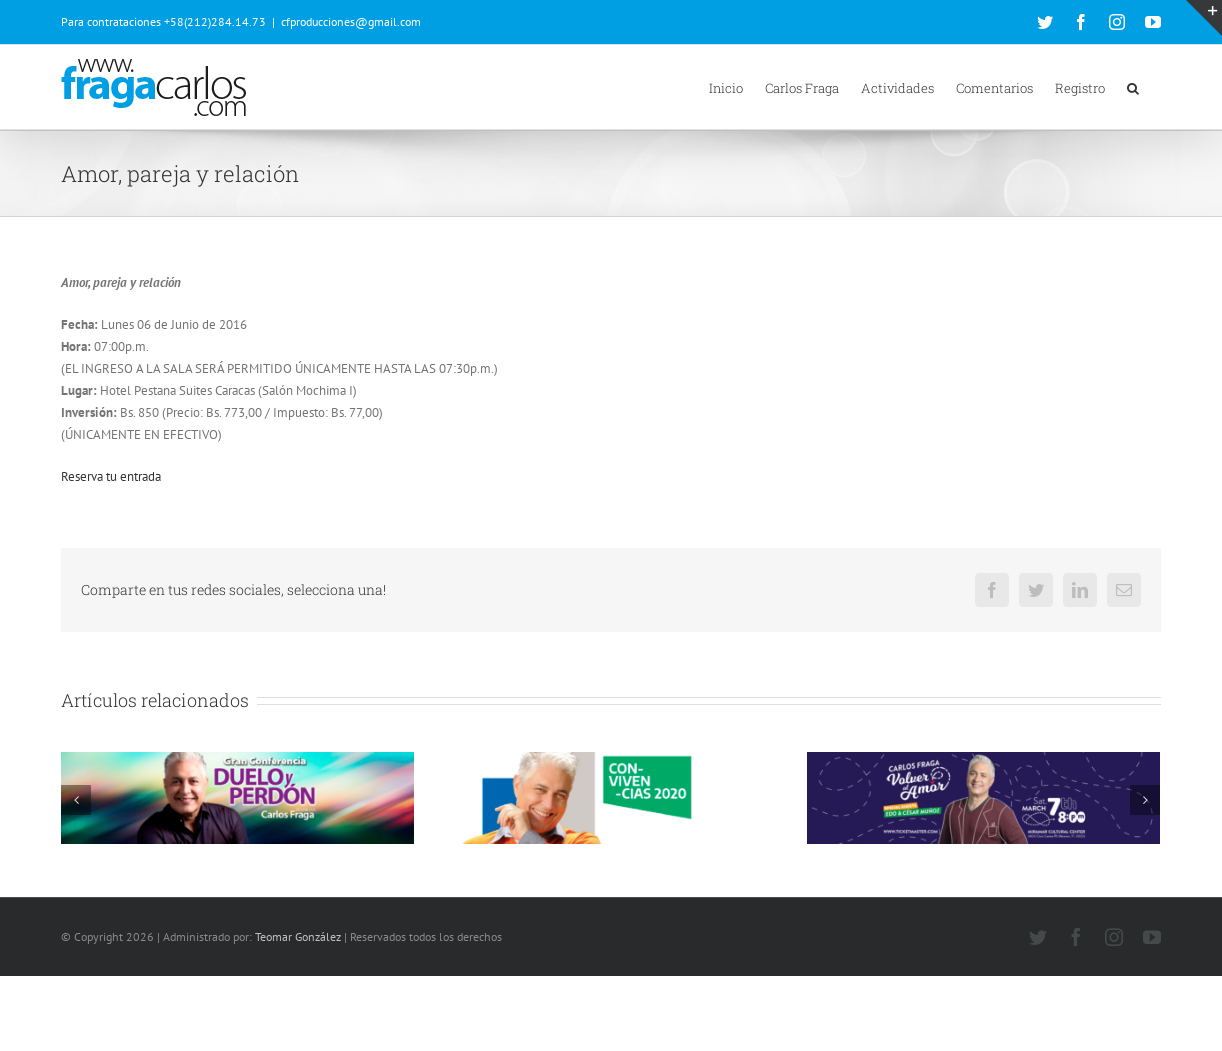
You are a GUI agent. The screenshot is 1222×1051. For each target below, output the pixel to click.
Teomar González (298, 1010)
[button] (1133, 87)
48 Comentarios (963, 894)
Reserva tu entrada (111, 476)
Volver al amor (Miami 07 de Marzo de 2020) (949, 872)
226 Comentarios (211, 914)
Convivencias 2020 (495, 872)
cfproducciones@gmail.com (351, 21)
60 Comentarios (590, 894)
